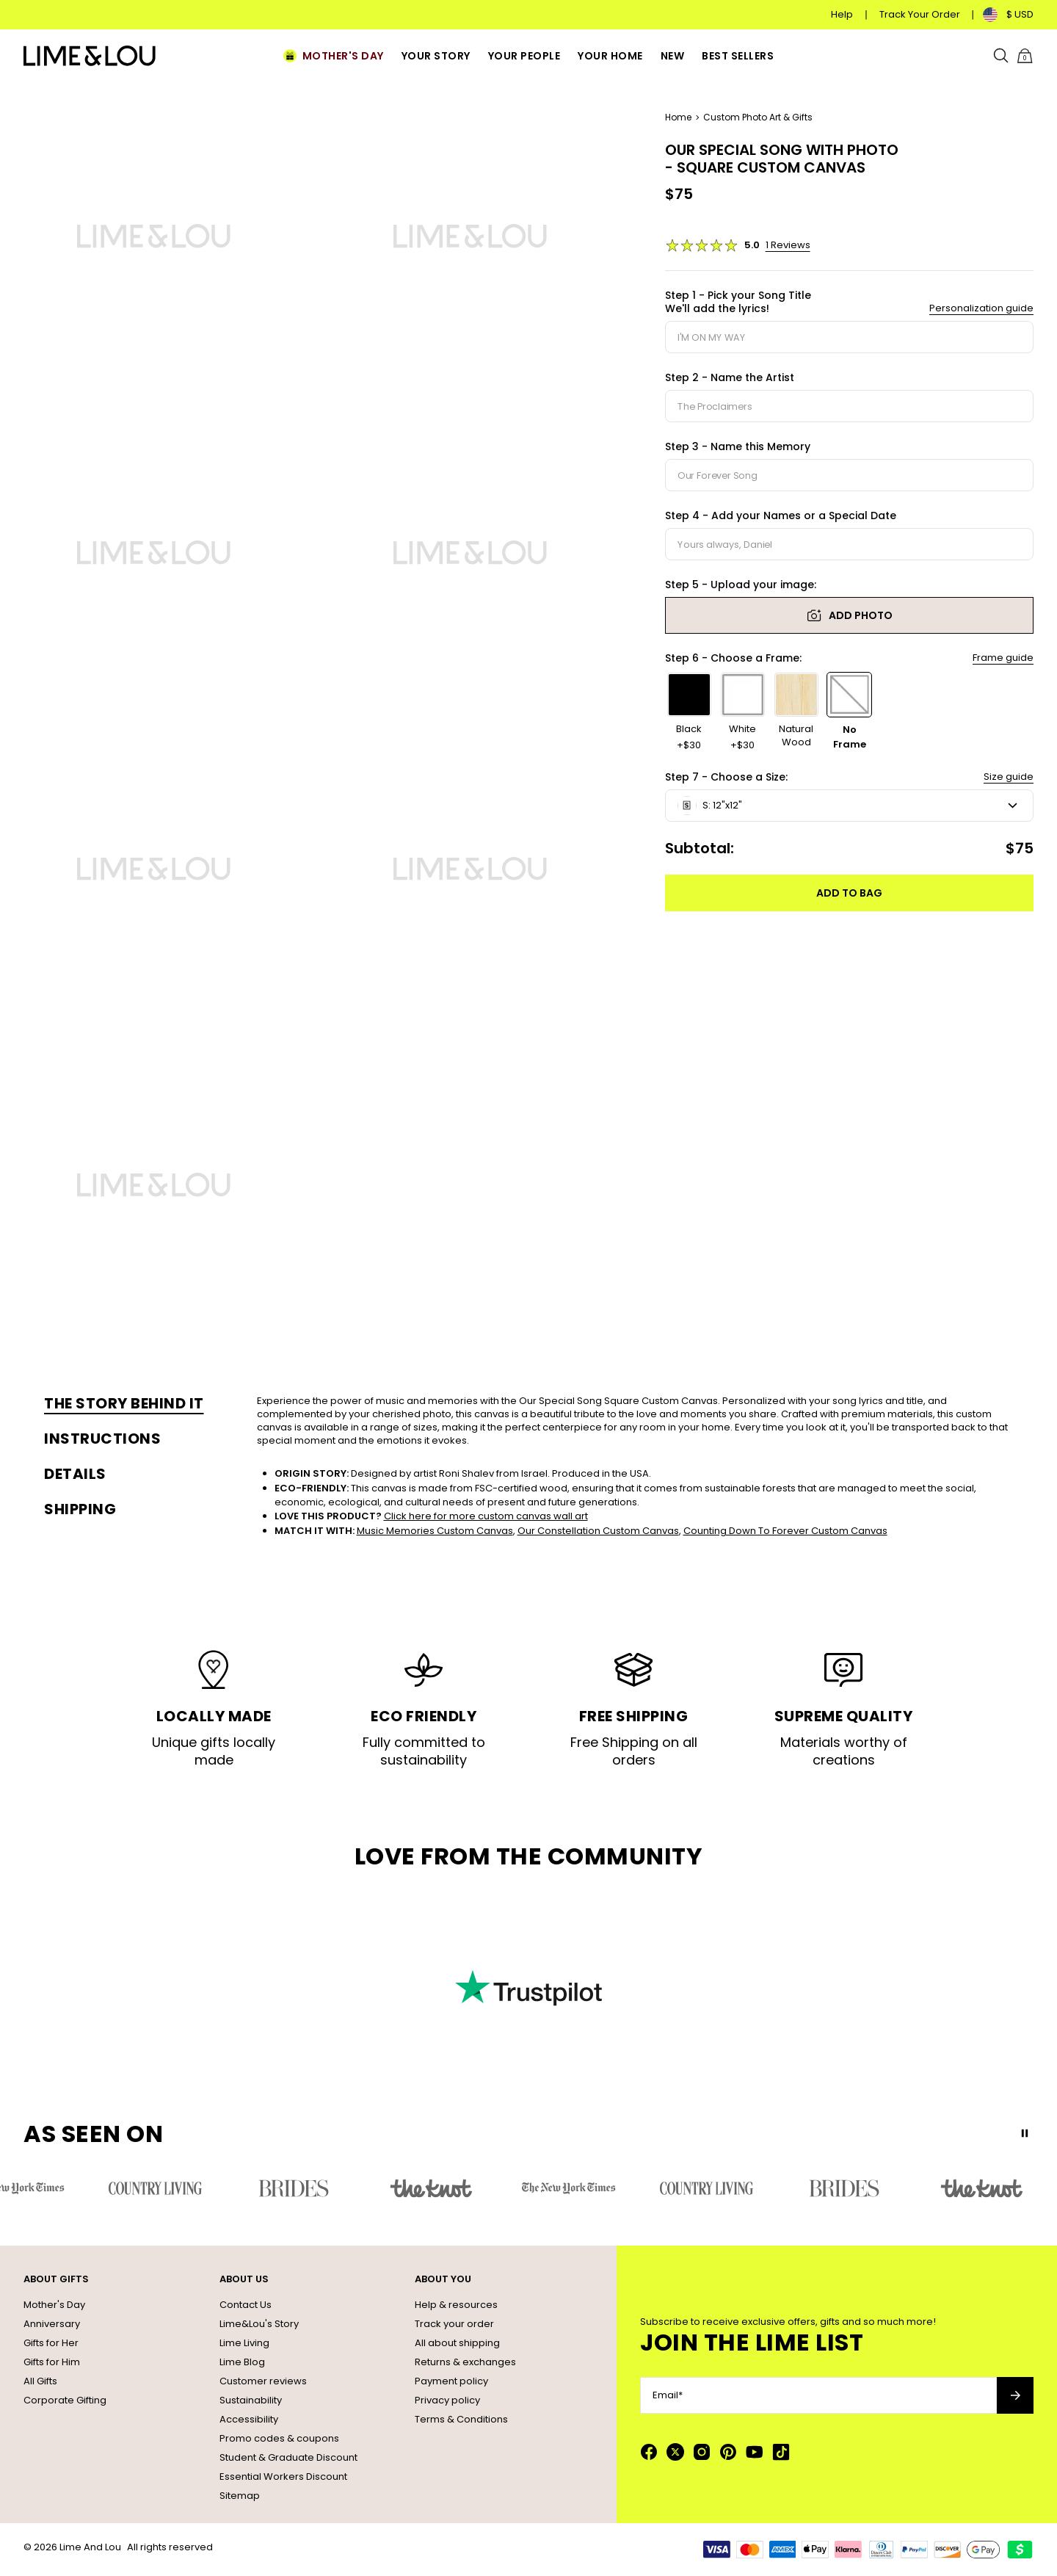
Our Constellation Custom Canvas (598, 1531)
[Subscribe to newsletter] (1015, 2395)
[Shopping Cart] (1025, 56)
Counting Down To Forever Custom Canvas (785, 1531)
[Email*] (818, 2395)
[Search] (1001, 56)
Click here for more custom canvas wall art (486, 1516)
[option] (689, 712)
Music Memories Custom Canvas (435, 1531)
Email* (668, 2395)
